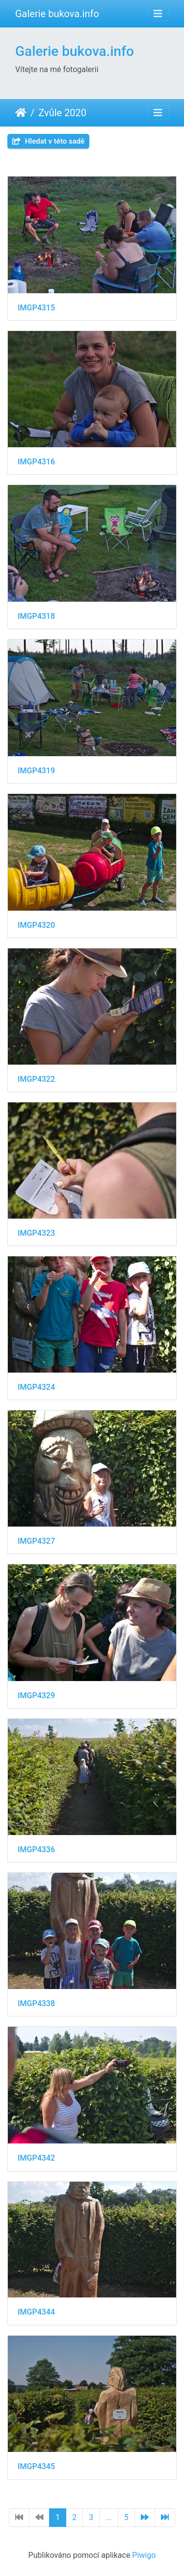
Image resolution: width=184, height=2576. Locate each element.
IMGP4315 (36, 307)
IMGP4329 (36, 1695)
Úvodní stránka (20, 112)
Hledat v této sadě (48, 141)
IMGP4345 (36, 2466)
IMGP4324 (36, 1387)
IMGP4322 (36, 1079)
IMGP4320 (36, 925)
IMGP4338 (36, 2003)
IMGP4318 (36, 616)
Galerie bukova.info (57, 14)
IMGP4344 (36, 2312)
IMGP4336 (36, 1849)
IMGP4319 (36, 770)
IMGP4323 (36, 1233)
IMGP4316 (36, 461)
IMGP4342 (36, 2158)
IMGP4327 (36, 1541)
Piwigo (144, 2555)
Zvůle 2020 (62, 113)
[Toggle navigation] (158, 13)
